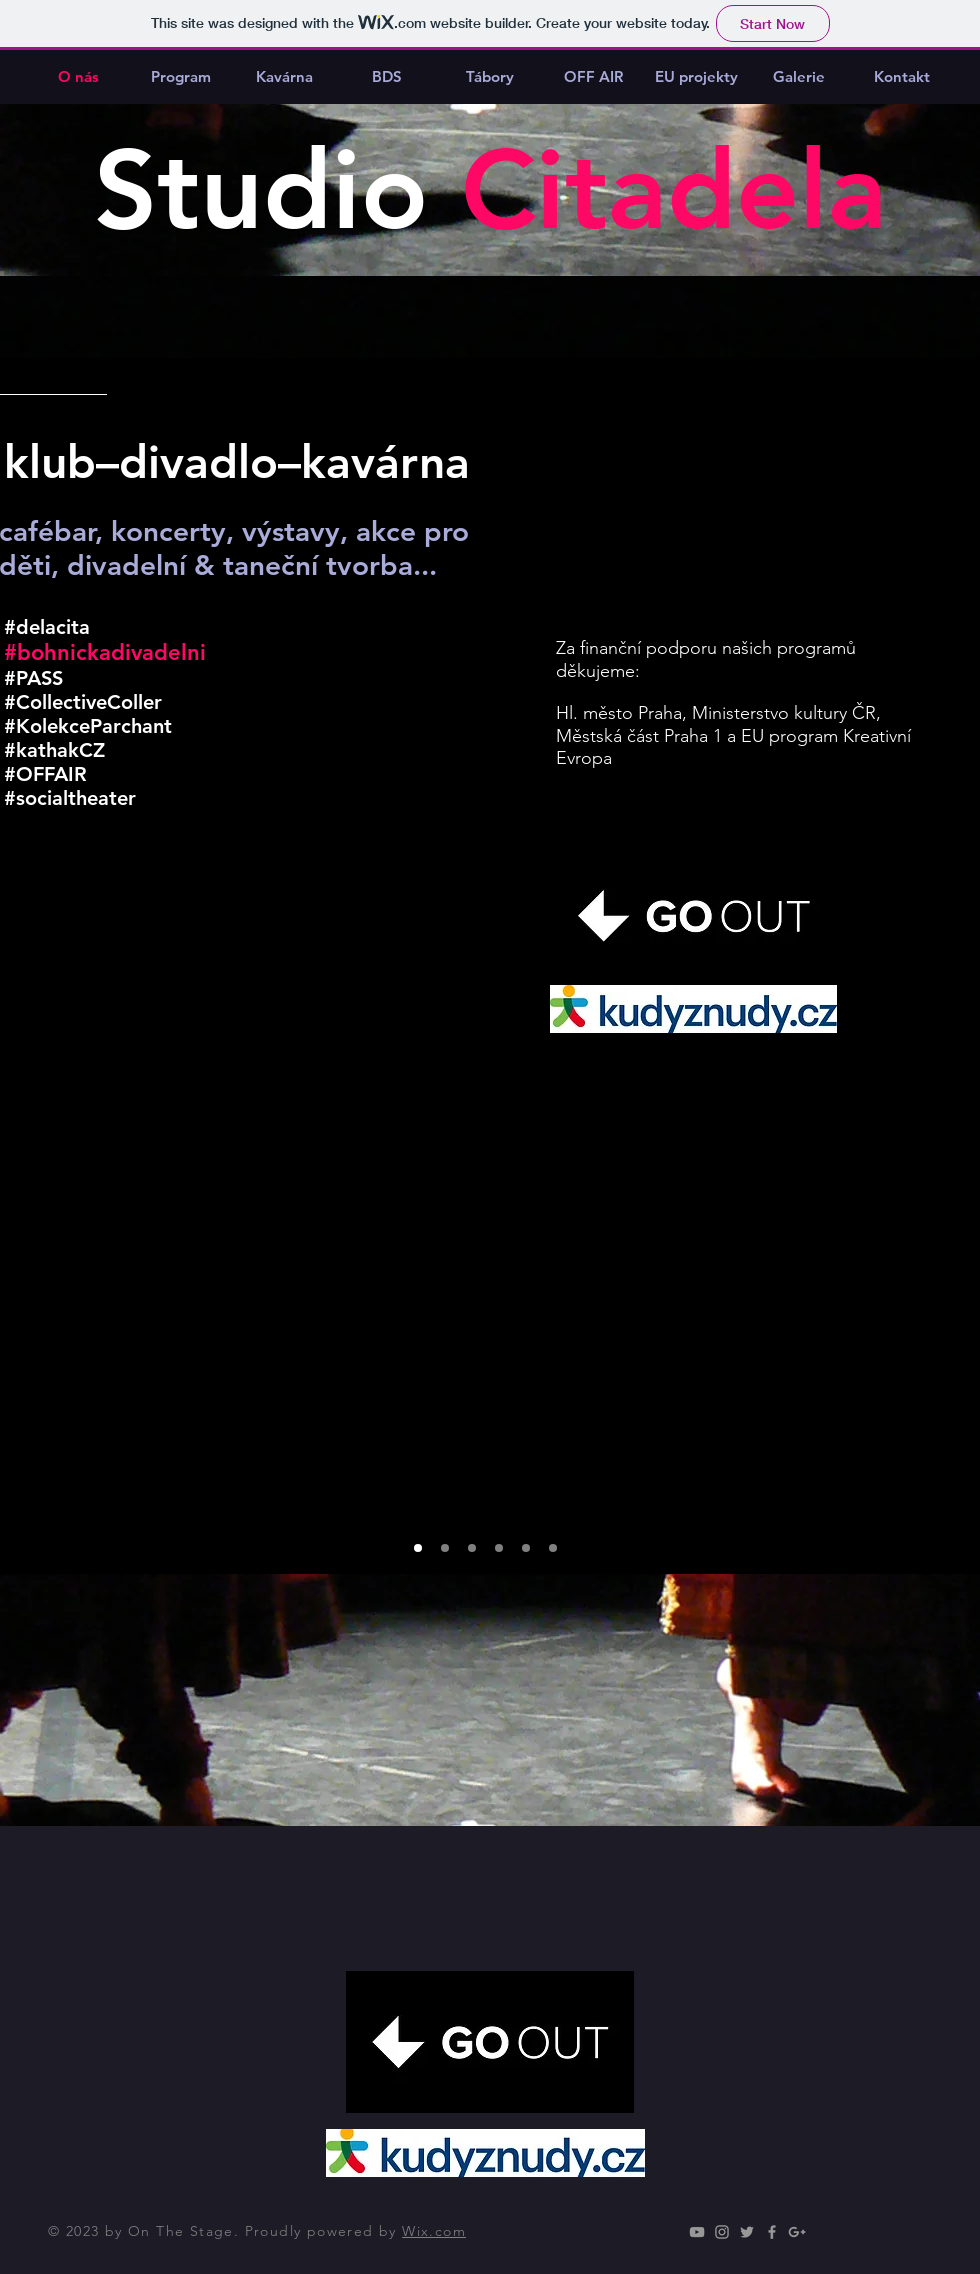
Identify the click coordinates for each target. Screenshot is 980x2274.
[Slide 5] (499, 1548)
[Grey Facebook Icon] (772, 2232)
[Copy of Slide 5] (526, 1548)
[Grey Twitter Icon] (747, 2232)
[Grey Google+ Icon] (797, 2232)
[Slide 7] (553, 1548)
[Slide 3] (472, 1548)
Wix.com (434, 2231)
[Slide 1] (418, 1548)
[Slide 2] (445, 1548)
